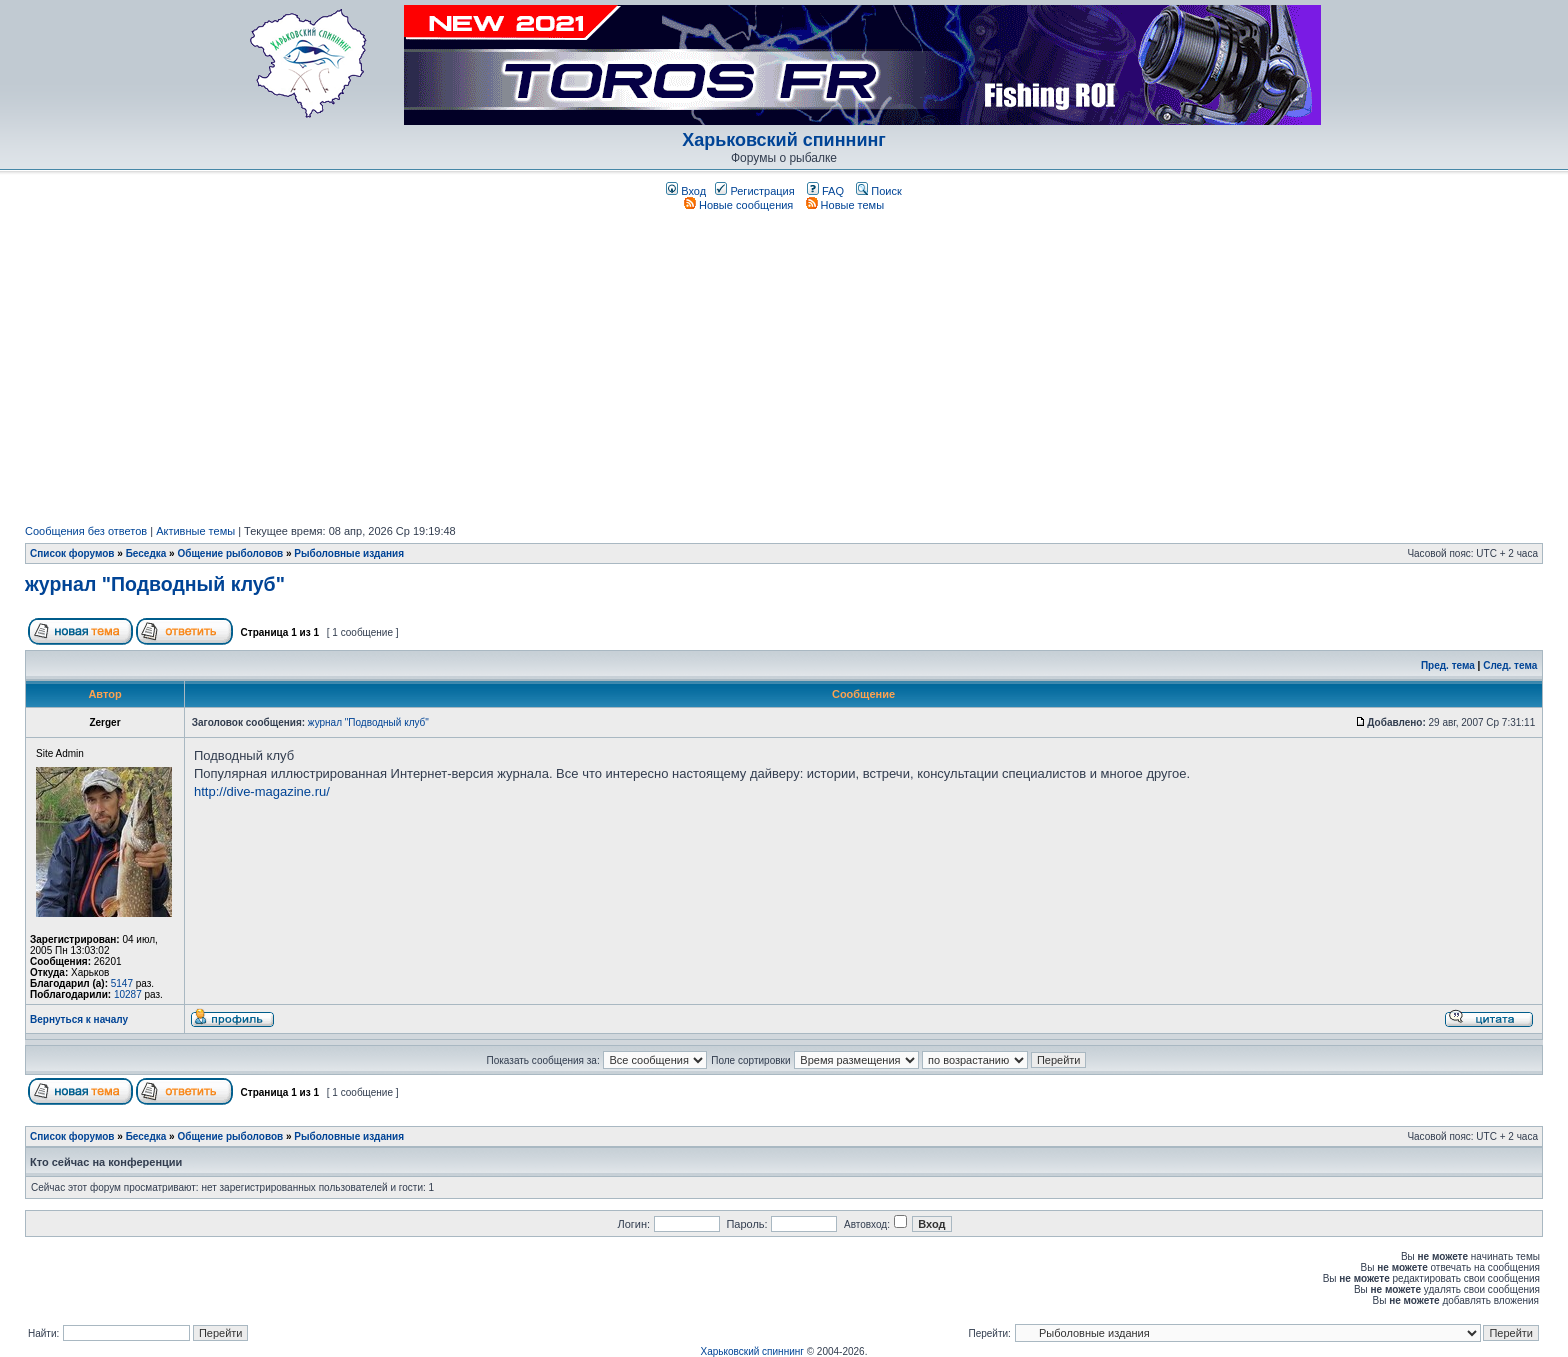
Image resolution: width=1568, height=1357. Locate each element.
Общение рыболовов (230, 553)
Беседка (146, 553)
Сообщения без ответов (86, 531)
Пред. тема (1448, 665)
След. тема (1510, 665)
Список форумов (72, 553)
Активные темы (195, 531)
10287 (128, 994)
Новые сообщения (738, 205)
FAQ (825, 191)
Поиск (879, 191)
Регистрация (754, 191)
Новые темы (845, 205)
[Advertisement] (784, 368)
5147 (122, 983)
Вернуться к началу (79, 1019)
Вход (686, 191)
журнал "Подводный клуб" (155, 584)
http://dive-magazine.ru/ (262, 791)
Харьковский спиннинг (784, 140)
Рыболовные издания (349, 553)
